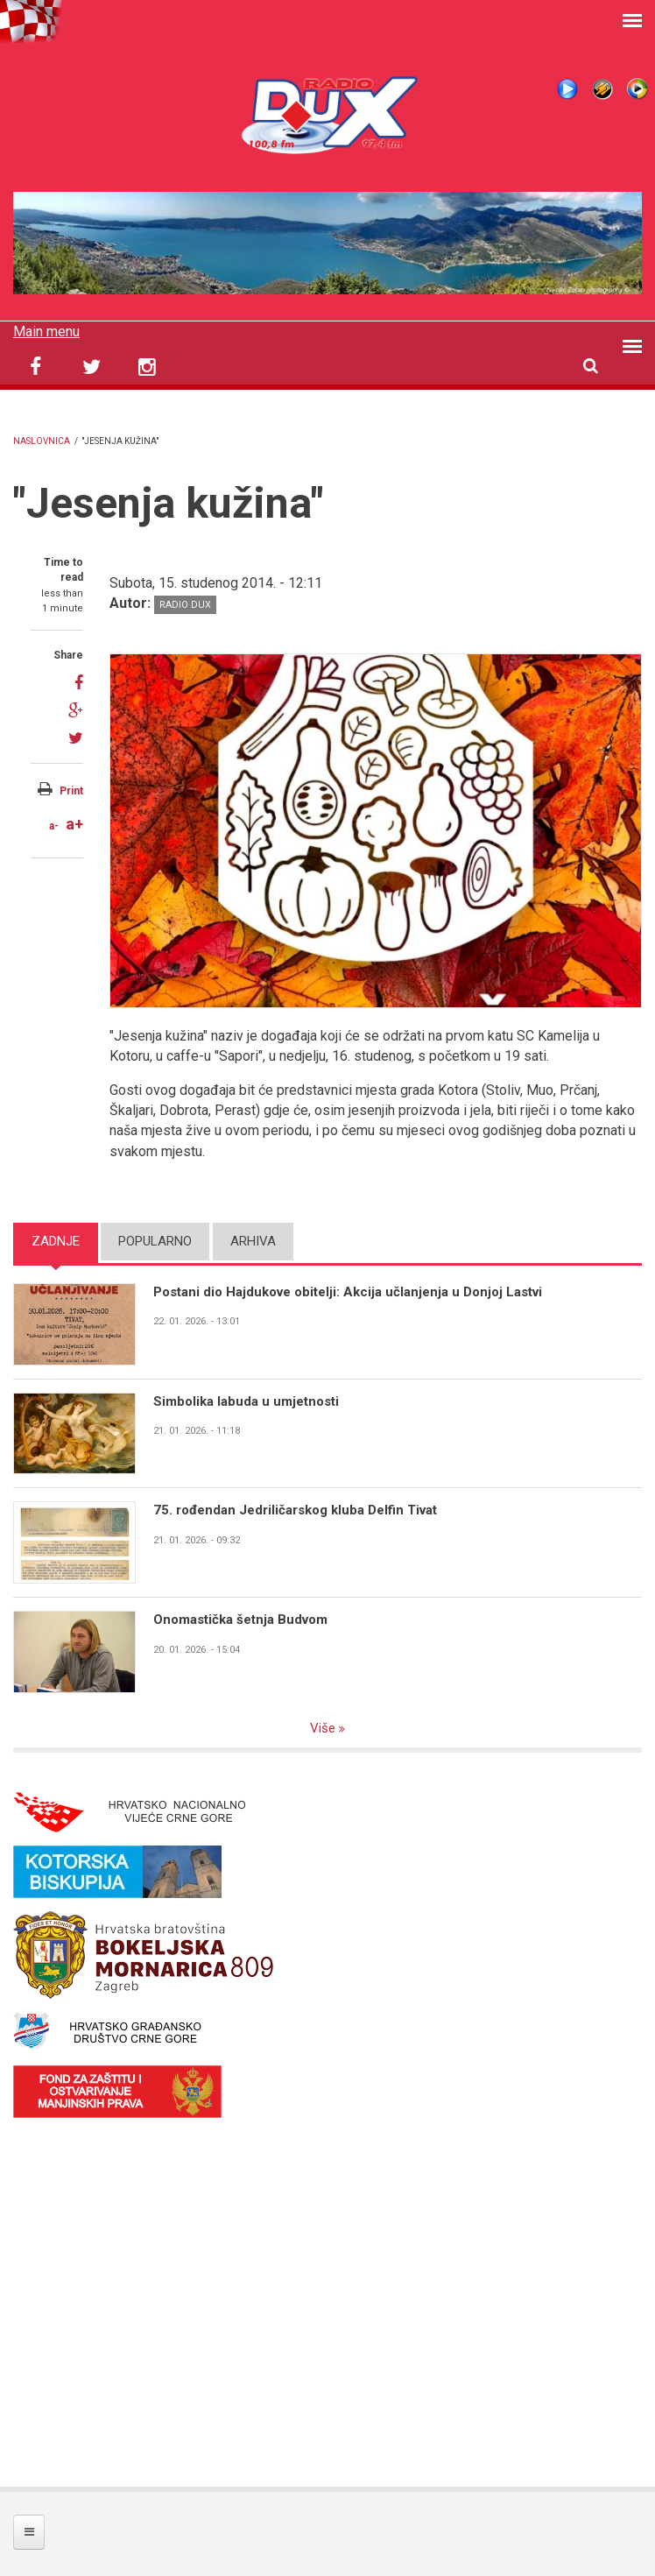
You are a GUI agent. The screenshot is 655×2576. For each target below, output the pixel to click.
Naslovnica (41, 441)
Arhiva (253, 1241)
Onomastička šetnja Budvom (240, 1619)
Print (71, 791)
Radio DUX (185, 604)
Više (324, 1728)
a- (54, 826)
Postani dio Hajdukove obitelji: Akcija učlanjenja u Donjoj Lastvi (347, 1292)
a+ (74, 824)
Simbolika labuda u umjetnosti (246, 1401)
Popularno (155, 1241)
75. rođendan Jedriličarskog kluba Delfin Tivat (295, 1510)
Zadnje (56, 1241)
